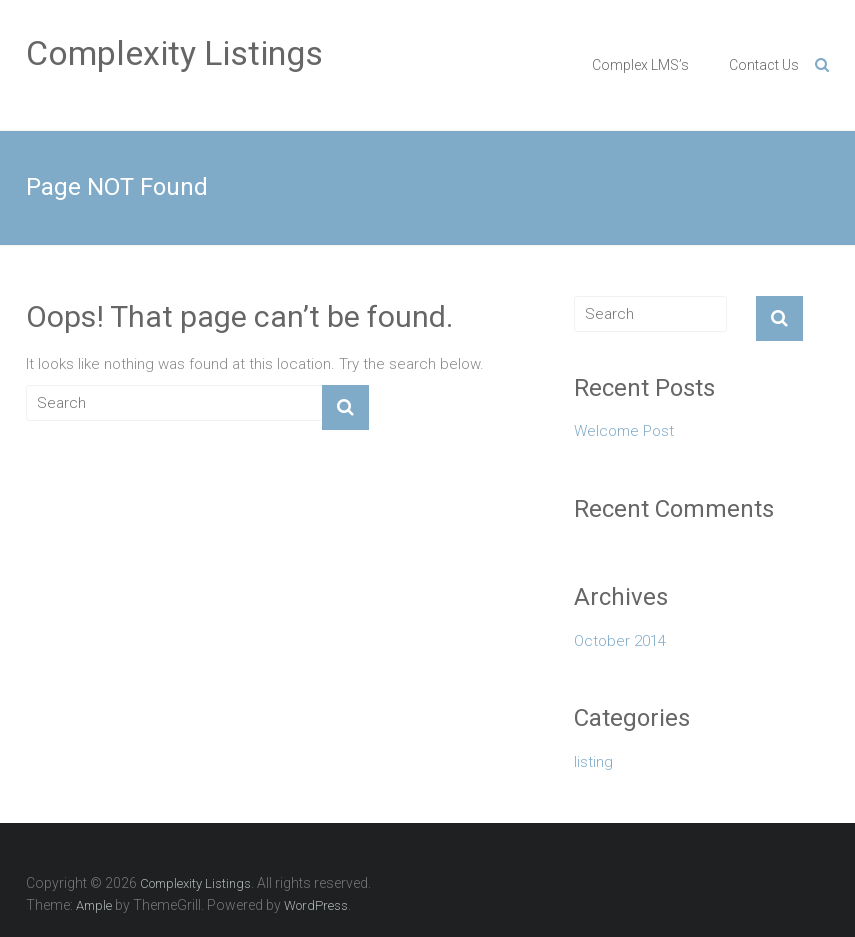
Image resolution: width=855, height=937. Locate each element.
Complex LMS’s (640, 65)
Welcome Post (624, 431)
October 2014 (620, 641)
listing (593, 762)
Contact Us (764, 65)
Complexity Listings (174, 53)
